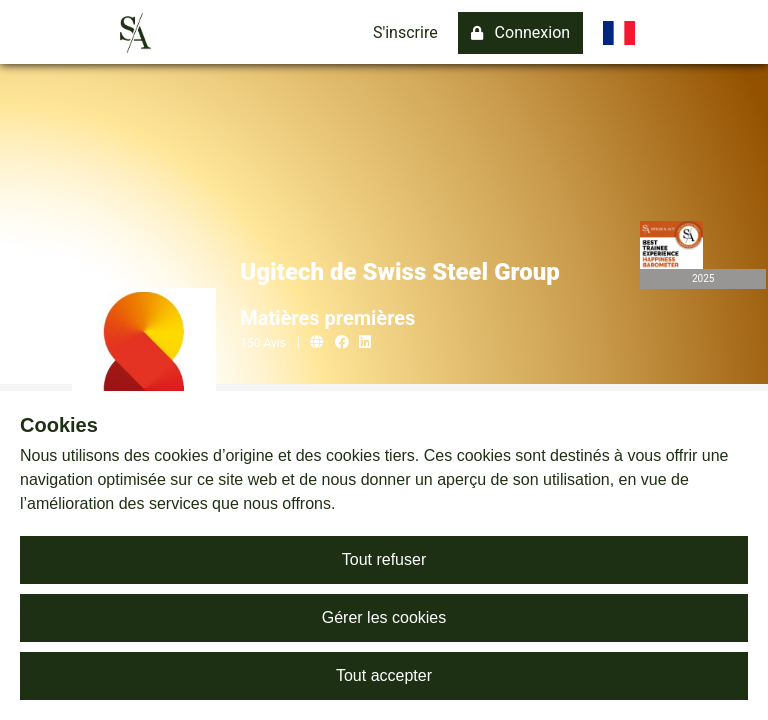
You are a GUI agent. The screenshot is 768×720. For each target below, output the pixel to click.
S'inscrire (405, 32)
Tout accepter (384, 675)
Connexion (520, 32)
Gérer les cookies (384, 617)
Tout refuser (384, 559)
